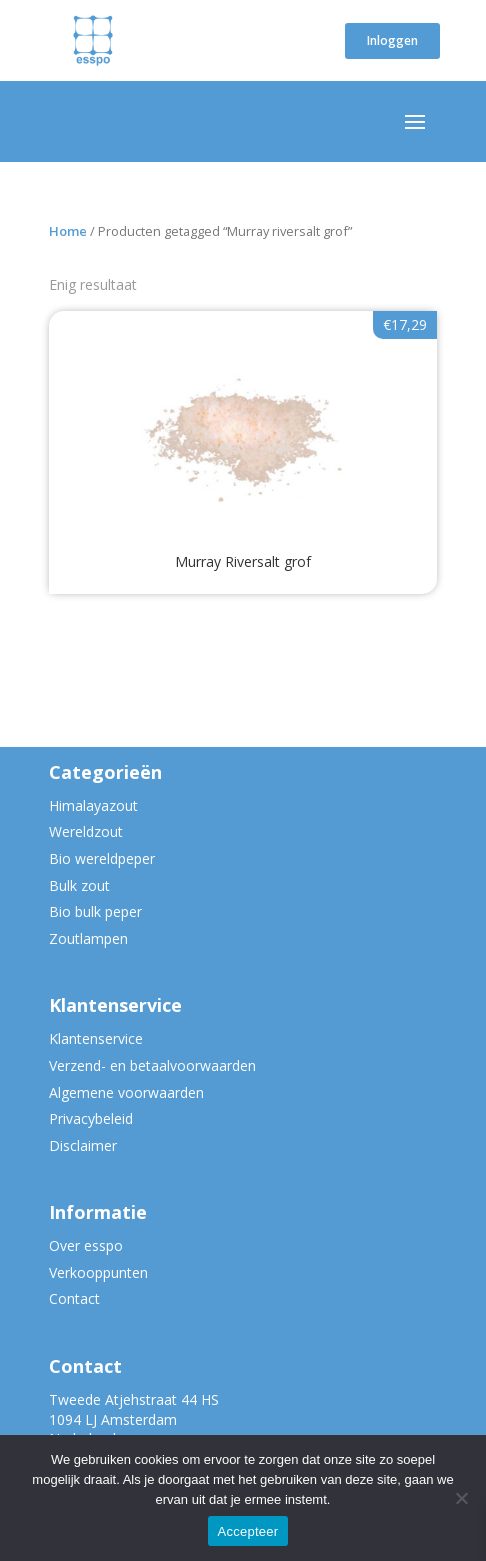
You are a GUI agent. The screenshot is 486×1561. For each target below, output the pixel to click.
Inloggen (392, 40)
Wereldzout (86, 831)
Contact (74, 1298)
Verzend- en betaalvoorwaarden (152, 1065)
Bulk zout (79, 885)
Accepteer (248, 1531)
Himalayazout (93, 805)
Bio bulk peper (95, 911)
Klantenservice (96, 1038)
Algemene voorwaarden (126, 1092)
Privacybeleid (91, 1118)
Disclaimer (83, 1145)
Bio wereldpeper (102, 858)
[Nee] (461, 1498)
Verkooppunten (98, 1272)
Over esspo (86, 1245)
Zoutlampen (88, 938)
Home (68, 231)
